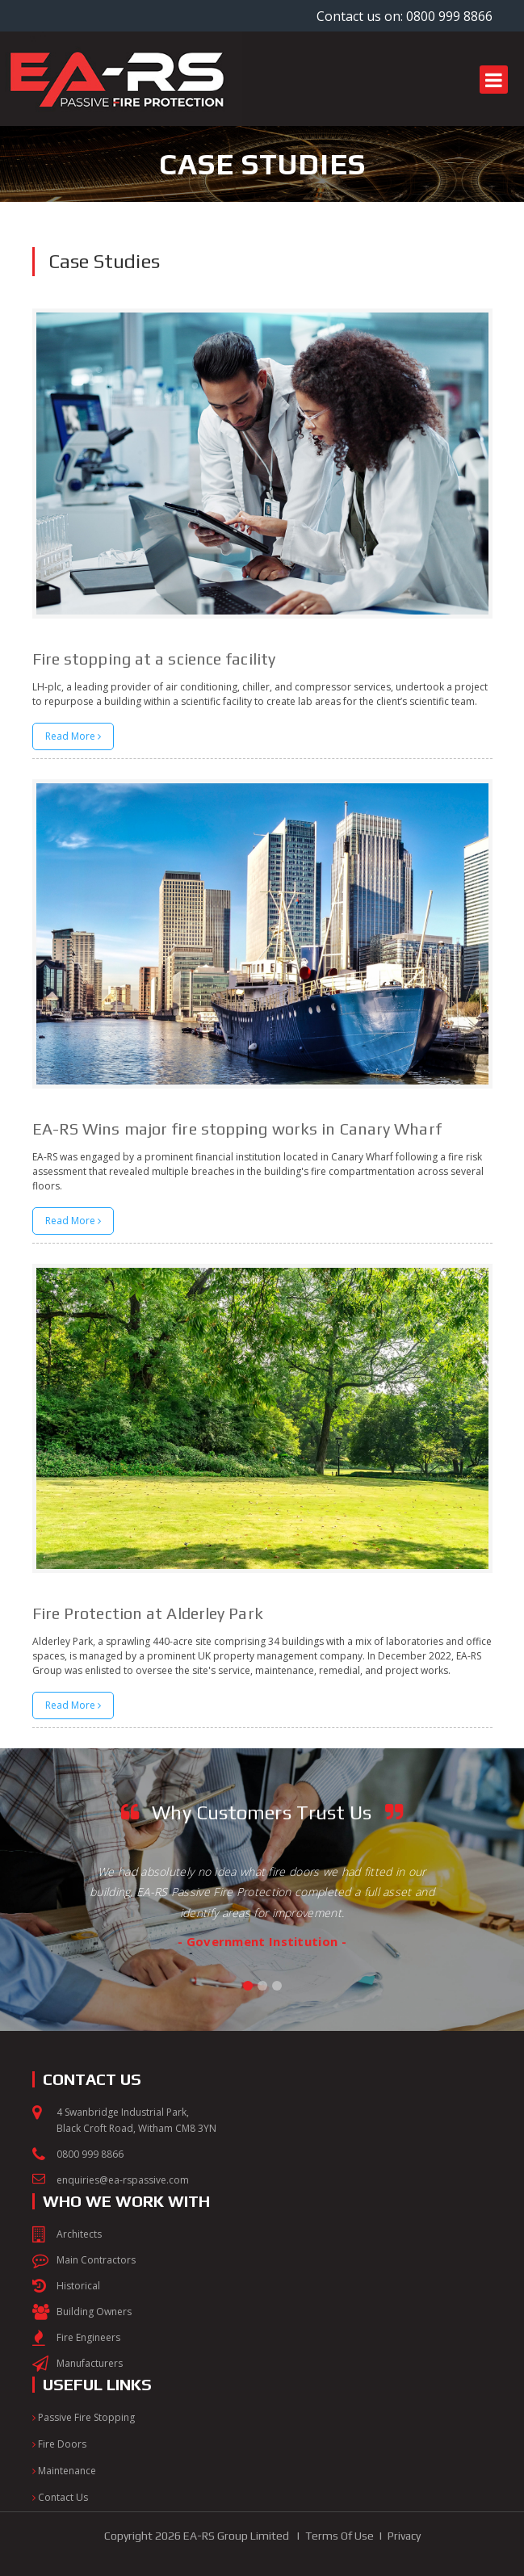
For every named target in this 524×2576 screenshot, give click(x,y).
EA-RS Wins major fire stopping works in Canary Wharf (237, 1128)
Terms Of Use (339, 2535)
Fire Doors (59, 2444)
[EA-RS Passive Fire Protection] (121, 38)
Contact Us (60, 2497)
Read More (73, 736)
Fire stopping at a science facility (154, 658)
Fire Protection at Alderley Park (147, 1613)
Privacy (404, 2535)
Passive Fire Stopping (83, 2417)
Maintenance (64, 2470)
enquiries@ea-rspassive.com (123, 2180)
